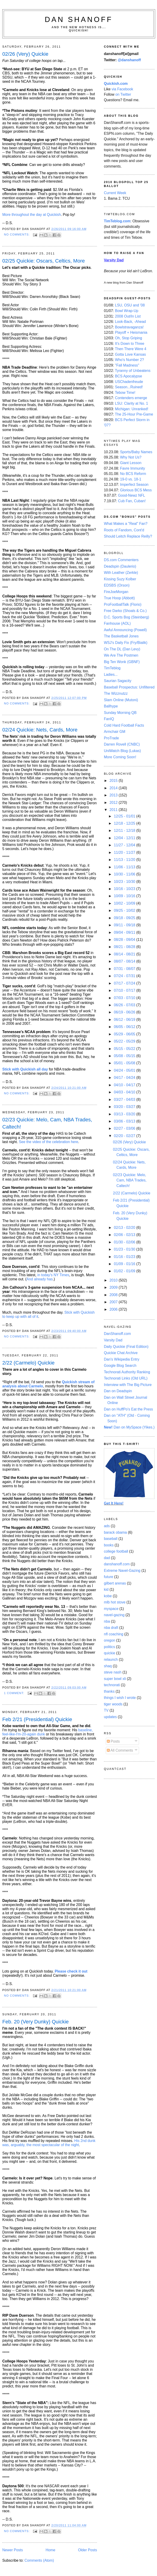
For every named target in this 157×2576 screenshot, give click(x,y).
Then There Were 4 (130, 349)
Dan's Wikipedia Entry (121, 1359)
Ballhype (111, 706)
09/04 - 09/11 (125, 932)
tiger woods (113, 1704)
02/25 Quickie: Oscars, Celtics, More (43, 261)
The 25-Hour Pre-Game (134, 414)
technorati (112, 1685)
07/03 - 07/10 (125, 998)
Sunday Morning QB (120, 713)
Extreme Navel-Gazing (122, 1571)
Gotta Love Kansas (130, 354)
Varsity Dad (113, 1340)
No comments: (17, 234)
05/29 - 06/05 (125, 1034)
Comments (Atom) (39, 2560)
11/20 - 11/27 (125, 852)
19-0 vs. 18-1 (130, 479)
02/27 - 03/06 (125, 1128)
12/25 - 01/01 (125, 816)
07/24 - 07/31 (125, 976)
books (109, 1545)
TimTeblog (112, 668)
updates (110, 1717)
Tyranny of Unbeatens (133, 371)
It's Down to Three (129, 344)
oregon (109, 1640)
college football (116, 1551)
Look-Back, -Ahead (130, 322)
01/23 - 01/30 (125, 1249)
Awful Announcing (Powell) (125, 630)
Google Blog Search (120, 1366)
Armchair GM (114, 732)
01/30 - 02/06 (125, 1242)
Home (50, 2550)
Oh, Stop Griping (128, 338)
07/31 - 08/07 (125, 969)
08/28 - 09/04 (125, 940)
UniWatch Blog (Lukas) (122, 751)
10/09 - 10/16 (125, 896)
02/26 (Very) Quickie (25, 54)
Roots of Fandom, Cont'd (124, 530)
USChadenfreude (129, 382)
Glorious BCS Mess (136, 490)
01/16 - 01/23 (125, 1257)
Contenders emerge (131, 398)
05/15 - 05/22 (125, 1049)
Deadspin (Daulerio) (120, 566)
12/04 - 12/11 (125, 838)
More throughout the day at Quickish (31, 215)
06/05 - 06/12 (125, 1027)
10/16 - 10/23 (125, 889)
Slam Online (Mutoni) (121, 700)
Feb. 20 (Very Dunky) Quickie (35, 2022)
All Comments (120, 1750)
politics (109, 1647)
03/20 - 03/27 (125, 1107)
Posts (113, 1741)
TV (106, 1710)
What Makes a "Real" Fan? (126, 524)
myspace (111, 1609)
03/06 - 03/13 (125, 1121)
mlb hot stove (114, 1602)
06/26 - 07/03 (125, 1005)
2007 (113, 1302)
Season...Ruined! (129, 387)
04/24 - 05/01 (125, 1070)
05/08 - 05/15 (125, 1056)
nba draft (111, 1628)
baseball (111, 1539)
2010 (113, 1280)
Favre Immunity (132, 468)
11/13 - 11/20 (125, 860)
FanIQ (109, 719)
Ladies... (111, 674)
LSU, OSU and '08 (130, 305)
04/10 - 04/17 (125, 1085)
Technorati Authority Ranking (127, 1372)
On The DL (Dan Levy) (122, 649)
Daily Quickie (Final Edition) (126, 1347)
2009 (113, 1287)
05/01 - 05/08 (125, 1063)
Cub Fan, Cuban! (132, 501)
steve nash (112, 1672)
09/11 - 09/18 (125, 925)
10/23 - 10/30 (125, 882)
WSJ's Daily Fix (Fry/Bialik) (125, 643)
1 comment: (14, 1693)
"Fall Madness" (127, 365)
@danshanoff (129, 60)
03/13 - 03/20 (125, 1114)
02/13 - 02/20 (125, 1228)
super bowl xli (115, 1679)
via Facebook (122, 89)
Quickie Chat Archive (121, 1353)
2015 (113, 781)
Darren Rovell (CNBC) (122, 744)
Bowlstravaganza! (129, 327)
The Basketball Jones (121, 636)
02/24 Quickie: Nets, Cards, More (39, 730)
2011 (113, 810)
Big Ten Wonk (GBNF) (122, 662)
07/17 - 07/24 (125, 983)
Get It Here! (114, 1503)
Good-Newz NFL (131, 495)
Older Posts (87, 2550)
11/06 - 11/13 (125, 867)
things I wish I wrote (120, 1698)
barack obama (115, 1532)
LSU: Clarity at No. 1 (131, 403)
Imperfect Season (134, 484)
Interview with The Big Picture (128, 1385)
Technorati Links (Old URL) (126, 1378)
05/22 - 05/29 (125, 1041)
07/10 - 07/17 (125, 990)
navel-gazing (114, 1615)
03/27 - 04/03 (125, 1099)
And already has (40, 1279)
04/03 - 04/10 (125, 1092)
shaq (108, 1666)
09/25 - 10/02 (125, 910)
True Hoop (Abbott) (119, 598)
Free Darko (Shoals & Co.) (125, 611)
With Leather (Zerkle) (121, 573)
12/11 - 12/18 (125, 830)
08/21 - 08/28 (125, 947)
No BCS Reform (133, 474)
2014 (113, 788)
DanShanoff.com (117, 1334)
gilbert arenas (115, 1583)
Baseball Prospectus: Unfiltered (129, 687)
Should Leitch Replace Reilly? (128, 536)
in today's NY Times (53, 1275)
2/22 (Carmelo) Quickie (28, 1363)
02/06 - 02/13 (125, 1235)
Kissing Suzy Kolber (120, 579)
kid (106, 1589)
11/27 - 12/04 (125, 845)
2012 (113, 803)
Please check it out (71, 1971)
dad (107, 1558)
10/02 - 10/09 (125, 903)
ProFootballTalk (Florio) (122, 604)
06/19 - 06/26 (125, 1012)
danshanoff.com (117, 1564)
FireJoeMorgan (116, 592)
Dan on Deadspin (118, 1391)
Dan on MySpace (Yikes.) (129, 1427)
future (108, 1577)
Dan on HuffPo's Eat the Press (128, 1409)
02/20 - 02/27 (125, 1136)
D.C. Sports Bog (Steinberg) (126, 617)
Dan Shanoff (79, 19)
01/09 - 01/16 (125, 1264)
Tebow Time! (125, 393)
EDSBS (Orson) (117, 585)
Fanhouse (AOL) (117, 623)
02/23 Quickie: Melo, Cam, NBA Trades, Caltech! (47, 1123)
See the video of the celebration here (48, 1142)
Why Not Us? (131, 457)
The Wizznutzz (116, 693)
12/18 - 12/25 (125, 823)
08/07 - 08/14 (125, 961)
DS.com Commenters (121, 560)
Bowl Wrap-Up (126, 311)
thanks (109, 1691)
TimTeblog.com (117, 221)
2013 (113, 795)
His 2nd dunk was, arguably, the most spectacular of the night (48, 2143)
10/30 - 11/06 (125, 874)
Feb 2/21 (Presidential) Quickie (37, 1719)
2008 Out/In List (128, 316)
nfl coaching (113, 1634)
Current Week (115, 193)
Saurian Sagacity (117, 681)
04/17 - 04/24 (125, 1078)
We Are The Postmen (121, 655)
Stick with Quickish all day (25, 1069)
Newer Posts (12, 2550)
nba (107, 1621)
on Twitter (123, 94)
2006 (113, 1309)
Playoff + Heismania (131, 332)
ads (107, 1526)
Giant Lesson (131, 463)
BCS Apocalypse (128, 376)
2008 (113, 1295)
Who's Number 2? (129, 360)
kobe (108, 1596)
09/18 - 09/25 (125, 918)
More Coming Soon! (120, 757)
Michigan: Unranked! (131, 409)
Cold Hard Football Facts (124, 725)
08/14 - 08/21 (125, 954)
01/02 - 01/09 (125, 1271)
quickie (109, 1653)
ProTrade (111, 738)
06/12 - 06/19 (125, 1020)
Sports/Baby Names (136, 452)
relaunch (111, 1659)
